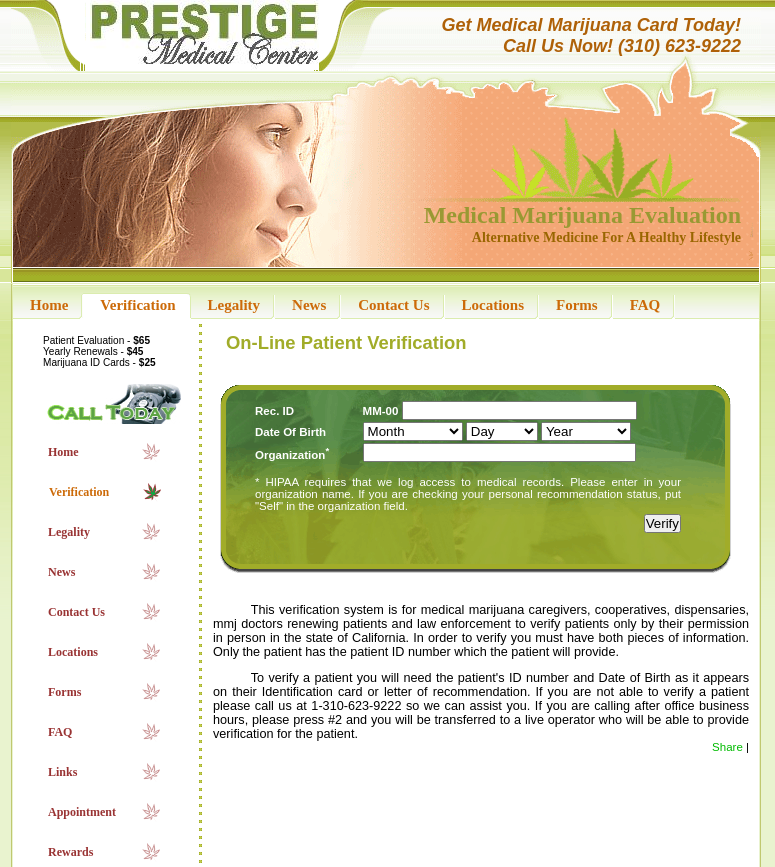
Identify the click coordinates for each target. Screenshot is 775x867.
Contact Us (393, 305)
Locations (493, 305)
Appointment (82, 812)
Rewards (70, 852)
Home (49, 305)
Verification (137, 305)
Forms (577, 305)
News (309, 305)
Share (727, 747)
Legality (234, 305)
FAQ (645, 305)
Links (62, 772)
